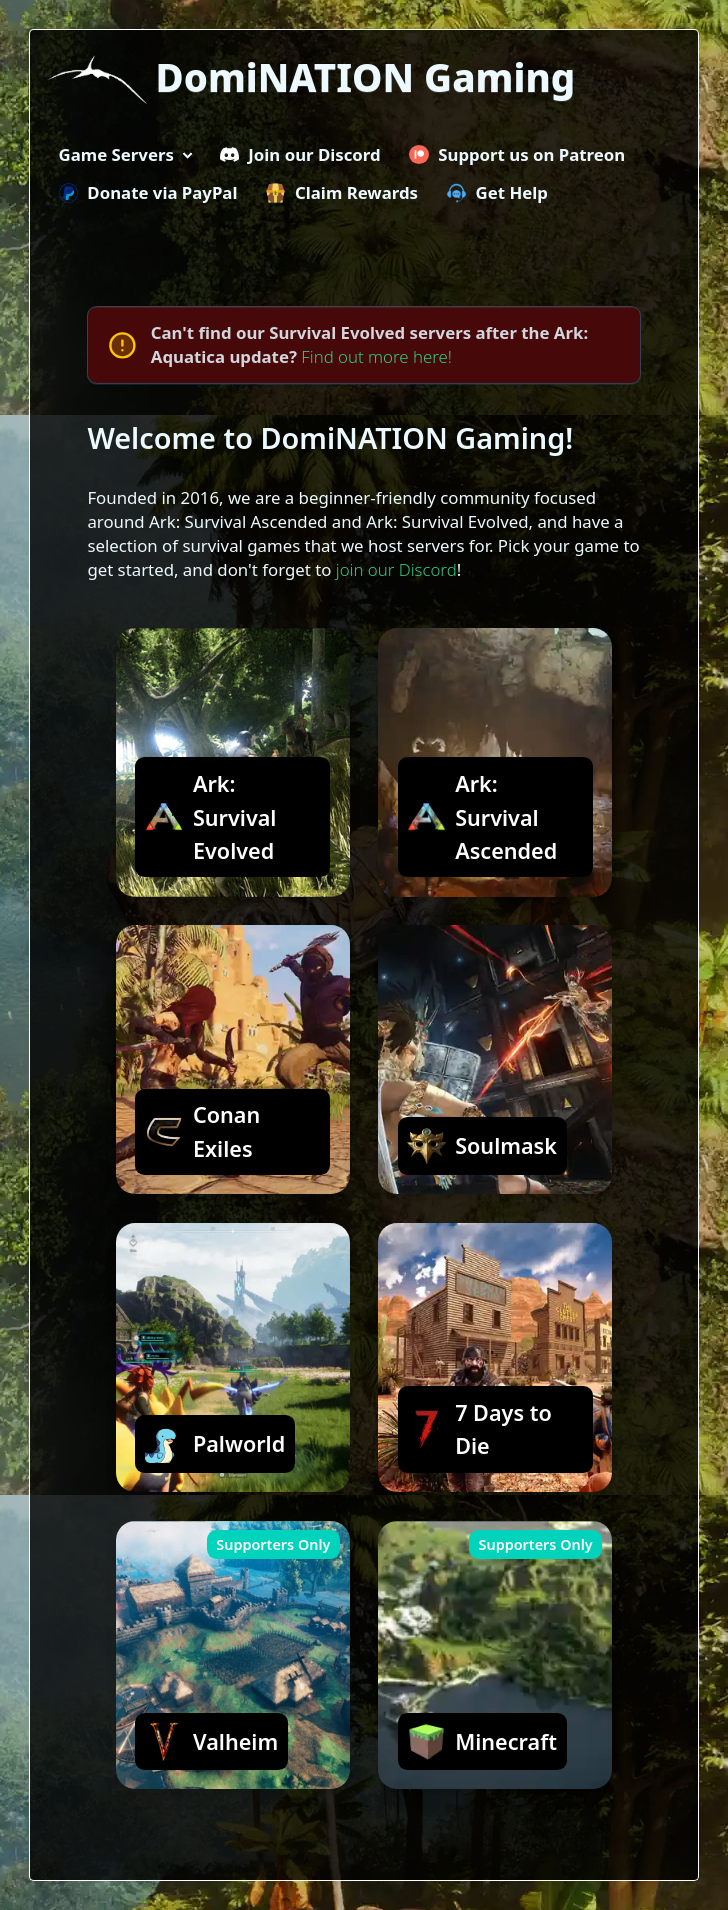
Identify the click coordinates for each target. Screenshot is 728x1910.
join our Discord (396, 569)
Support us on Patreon (517, 154)
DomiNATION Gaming (366, 77)
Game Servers (116, 154)
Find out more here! (376, 356)
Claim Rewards (342, 192)
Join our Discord (300, 154)
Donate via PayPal (148, 192)
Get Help (497, 192)
